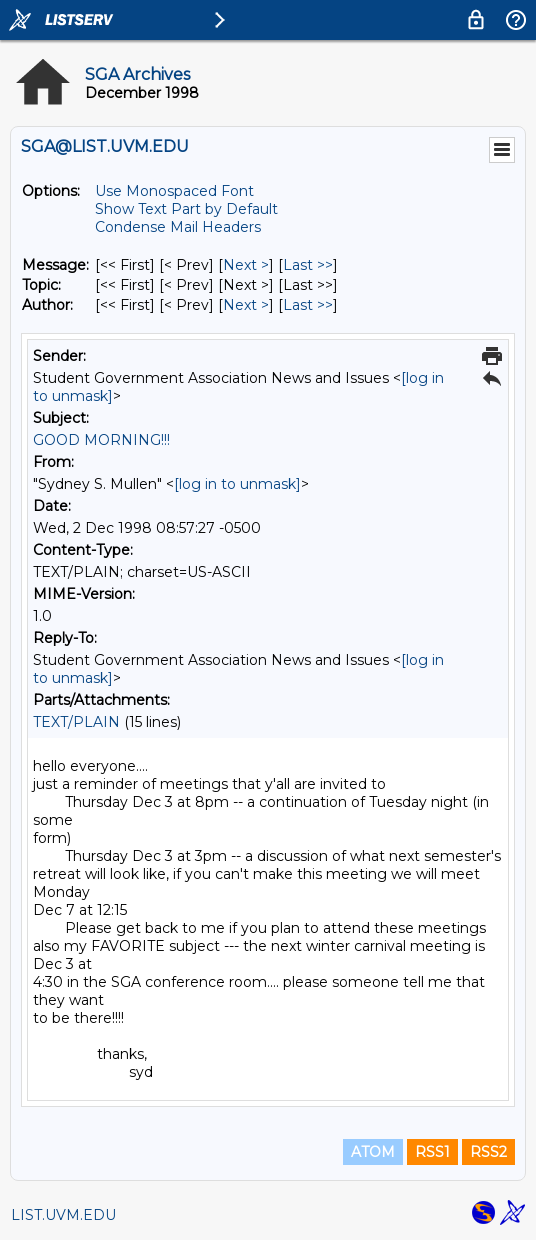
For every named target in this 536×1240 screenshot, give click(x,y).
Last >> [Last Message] (308, 265)
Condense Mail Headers (178, 227)
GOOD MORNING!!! (101, 440)
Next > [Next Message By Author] (246, 305)
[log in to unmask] (237, 484)
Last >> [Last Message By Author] (308, 305)
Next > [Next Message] (246, 265)
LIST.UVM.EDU (63, 1215)
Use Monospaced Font (174, 191)
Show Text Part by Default (186, 209)
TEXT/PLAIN (76, 722)
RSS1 (432, 1152)
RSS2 (488, 1152)
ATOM (373, 1152)
